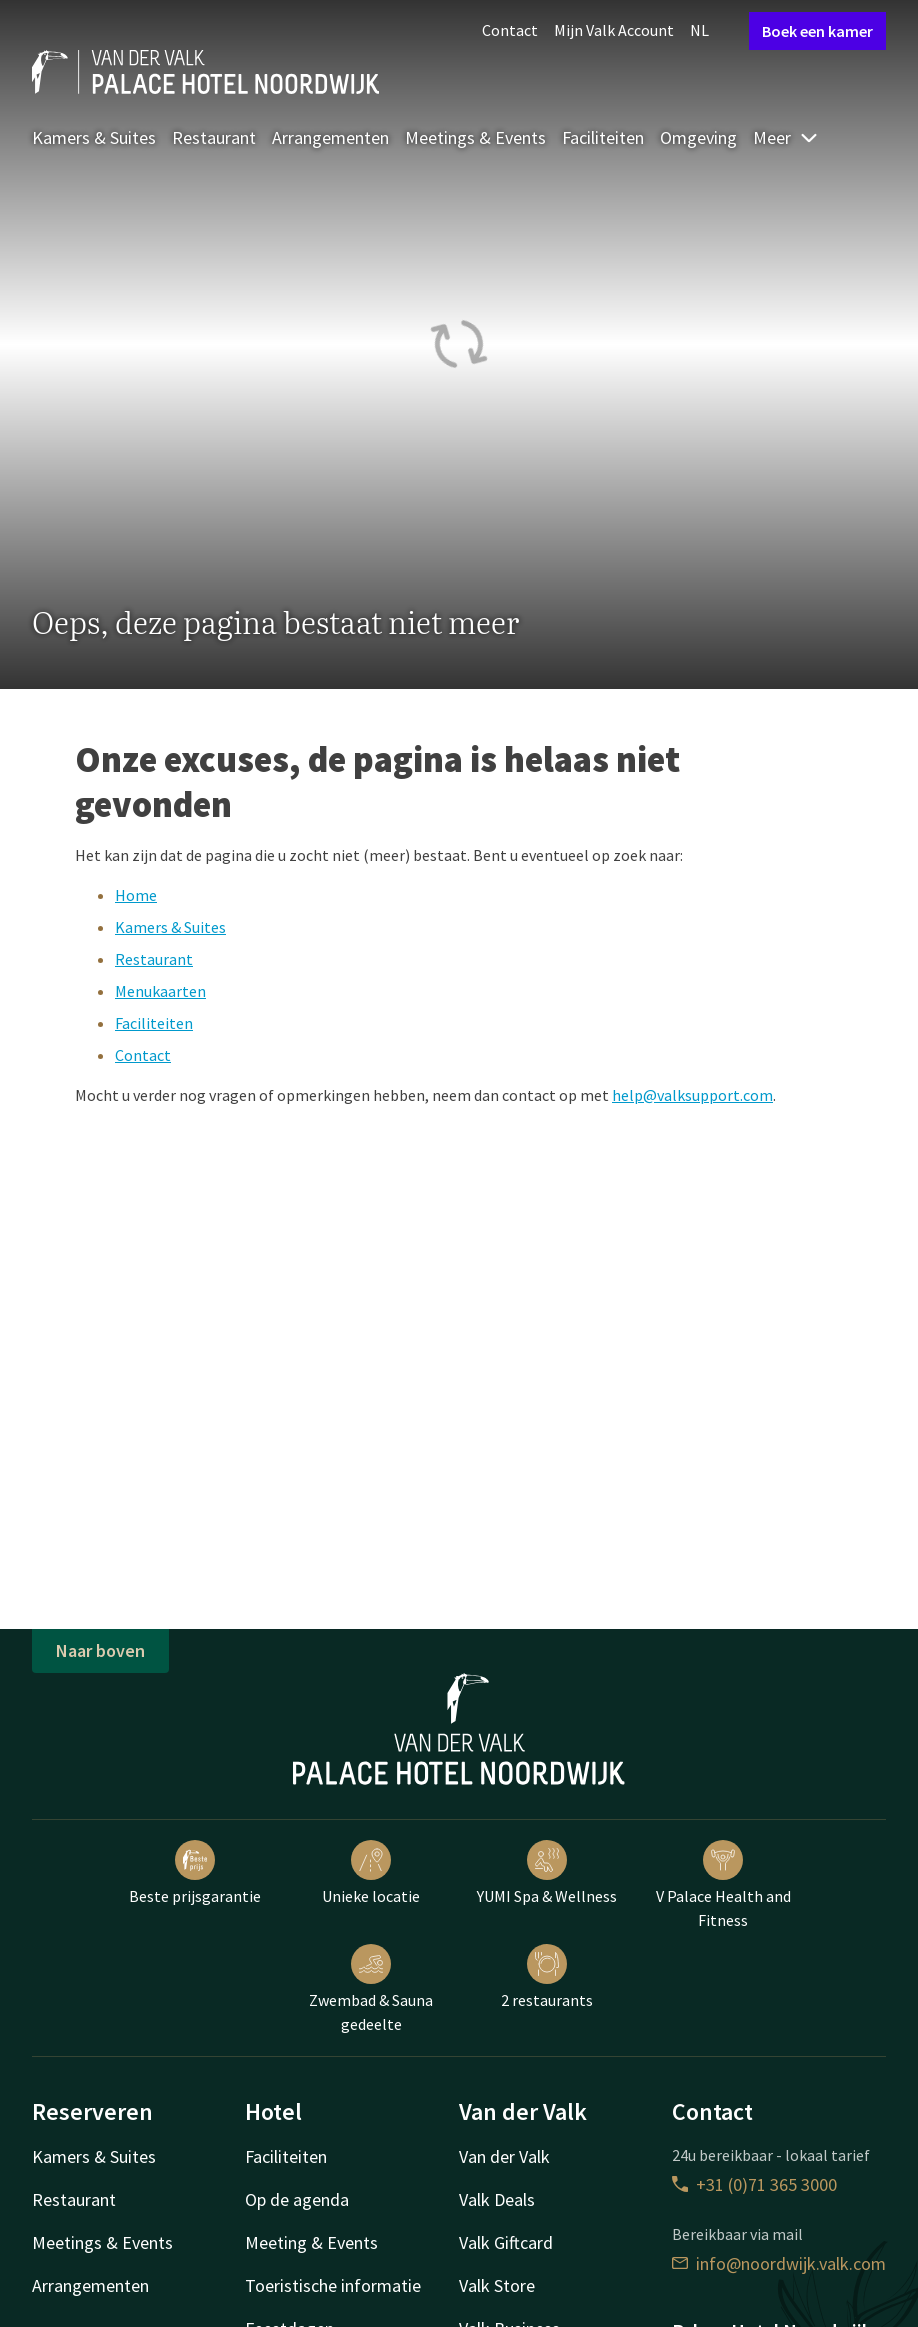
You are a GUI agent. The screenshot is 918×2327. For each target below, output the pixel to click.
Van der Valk (504, 2156)
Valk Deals (497, 2199)
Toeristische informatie (333, 2285)
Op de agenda (297, 2199)
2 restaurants (547, 1977)
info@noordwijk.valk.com (779, 2263)
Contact (510, 30)
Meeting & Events (311, 2242)
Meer (786, 137)
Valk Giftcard (506, 2242)
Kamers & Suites (94, 137)
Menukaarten (160, 991)
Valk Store (497, 2285)
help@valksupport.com (692, 1095)
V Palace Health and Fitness (723, 1885)
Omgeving (698, 137)
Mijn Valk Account (614, 30)
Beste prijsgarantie (195, 1873)
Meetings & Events (475, 137)
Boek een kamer (817, 31)
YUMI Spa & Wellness (547, 1873)
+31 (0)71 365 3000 (754, 2184)
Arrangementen (330, 137)
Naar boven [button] (100, 1650)
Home (136, 895)
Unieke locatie (371, 1873)
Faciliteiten (603, 137)
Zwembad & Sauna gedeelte (371, 1989)
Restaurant (214, 137)
